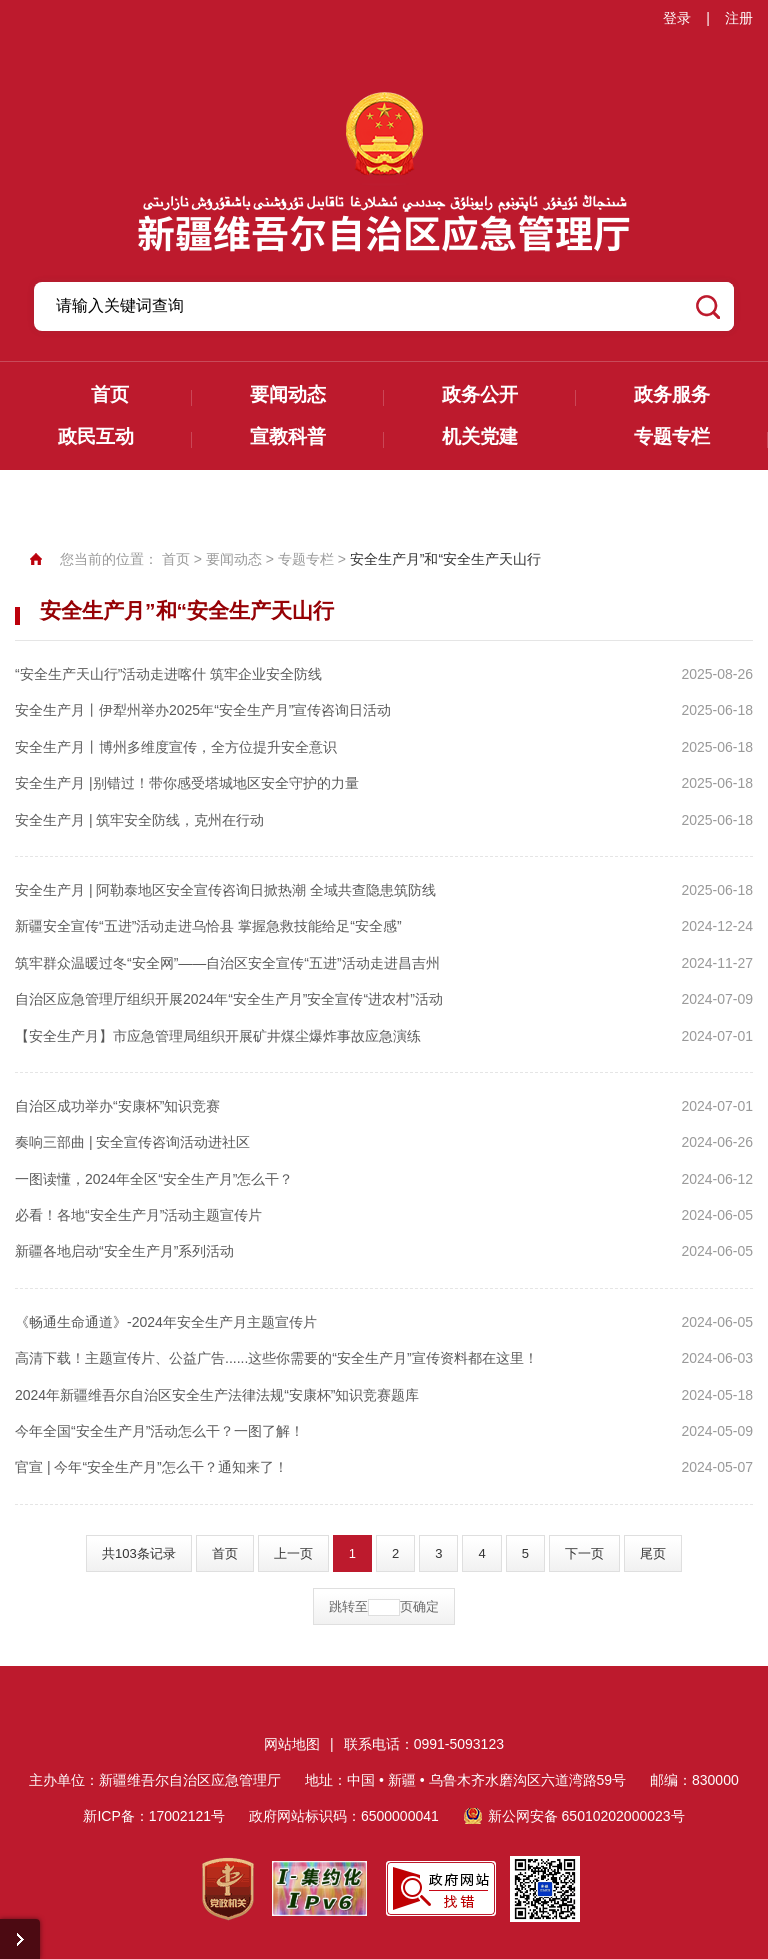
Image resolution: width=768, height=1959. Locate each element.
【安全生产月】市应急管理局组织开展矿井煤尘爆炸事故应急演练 (218, 1036)
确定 (426, 1606)
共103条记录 (139, 1553)
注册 (739, 18)
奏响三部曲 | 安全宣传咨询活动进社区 (132, 1142)
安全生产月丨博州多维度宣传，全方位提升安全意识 (176, 747)
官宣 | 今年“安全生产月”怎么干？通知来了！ (151, 1467)
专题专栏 (672, 436)
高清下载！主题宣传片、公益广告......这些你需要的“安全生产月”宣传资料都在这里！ (276, 1358)
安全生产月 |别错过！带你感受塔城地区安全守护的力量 (187, 783)
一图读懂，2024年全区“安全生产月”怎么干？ (154, 1179)
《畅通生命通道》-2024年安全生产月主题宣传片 (166, 1322)
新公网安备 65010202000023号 (586, 1816)
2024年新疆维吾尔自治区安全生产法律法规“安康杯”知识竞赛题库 (217, 1395)
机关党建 (480, 436)
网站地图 (292, 1744)
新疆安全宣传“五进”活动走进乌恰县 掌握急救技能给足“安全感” (208, 926)
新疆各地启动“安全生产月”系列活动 (124, 1251)
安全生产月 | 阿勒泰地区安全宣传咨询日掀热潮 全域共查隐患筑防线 (225, 890)
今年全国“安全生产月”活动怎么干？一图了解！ (159, 1431)
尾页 (653, 1553)
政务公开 (480, 394)
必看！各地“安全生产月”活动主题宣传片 (138, 1215)
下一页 (584, 1553)
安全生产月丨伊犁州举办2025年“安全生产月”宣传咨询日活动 (203, 710)
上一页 (293, 1553)
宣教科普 (288, 436)
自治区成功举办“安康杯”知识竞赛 (117, 1106)
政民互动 (96, 436)
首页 (110, 394)
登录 (677, 18)
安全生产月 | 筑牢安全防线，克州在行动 (139, 820)
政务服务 (672, 394)
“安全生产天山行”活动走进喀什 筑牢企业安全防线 (168, 674)
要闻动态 (288, 394)
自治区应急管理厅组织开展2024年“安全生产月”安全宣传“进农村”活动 (229, 999)
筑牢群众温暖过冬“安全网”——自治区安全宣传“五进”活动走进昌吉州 (227, 963)
